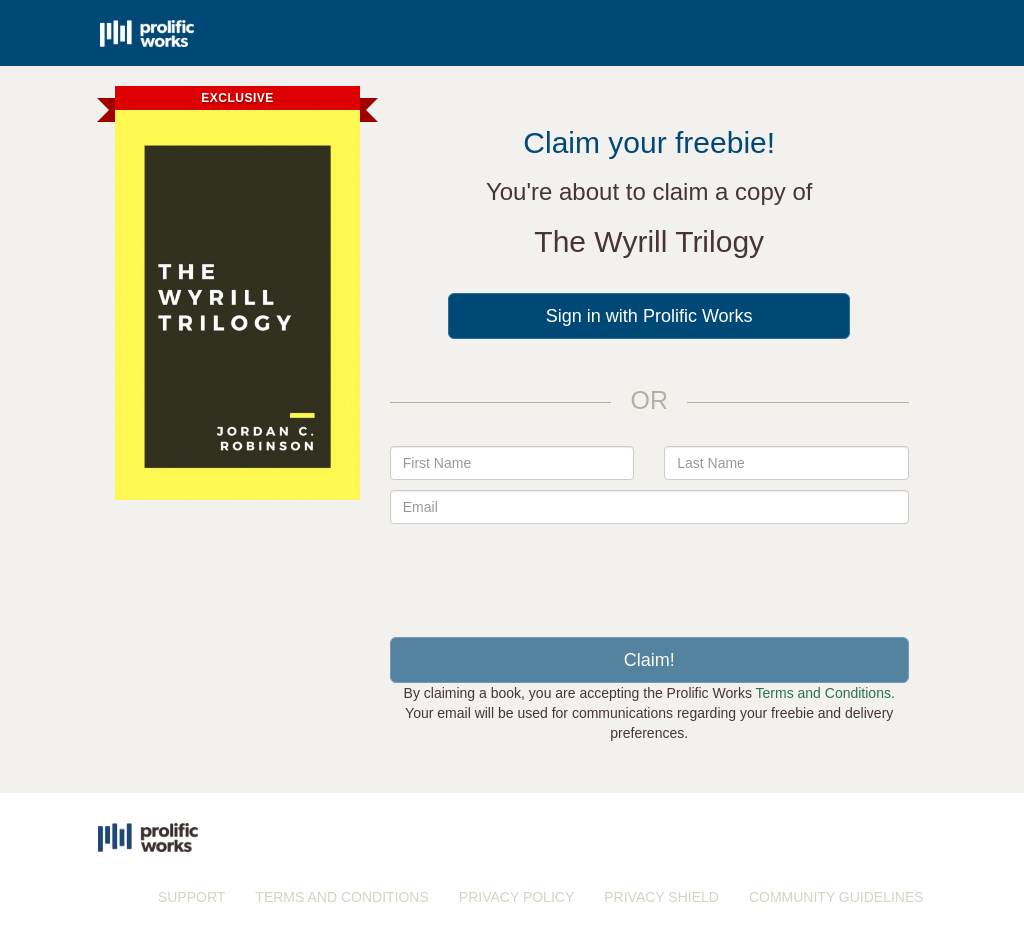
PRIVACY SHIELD (661, 897)
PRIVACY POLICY (516, 897)
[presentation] (649, 573)
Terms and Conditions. (825, 693)
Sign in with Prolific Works (649, 316)
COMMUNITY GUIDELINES (836, 897)
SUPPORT (191, 897)
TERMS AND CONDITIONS (341, 897)
